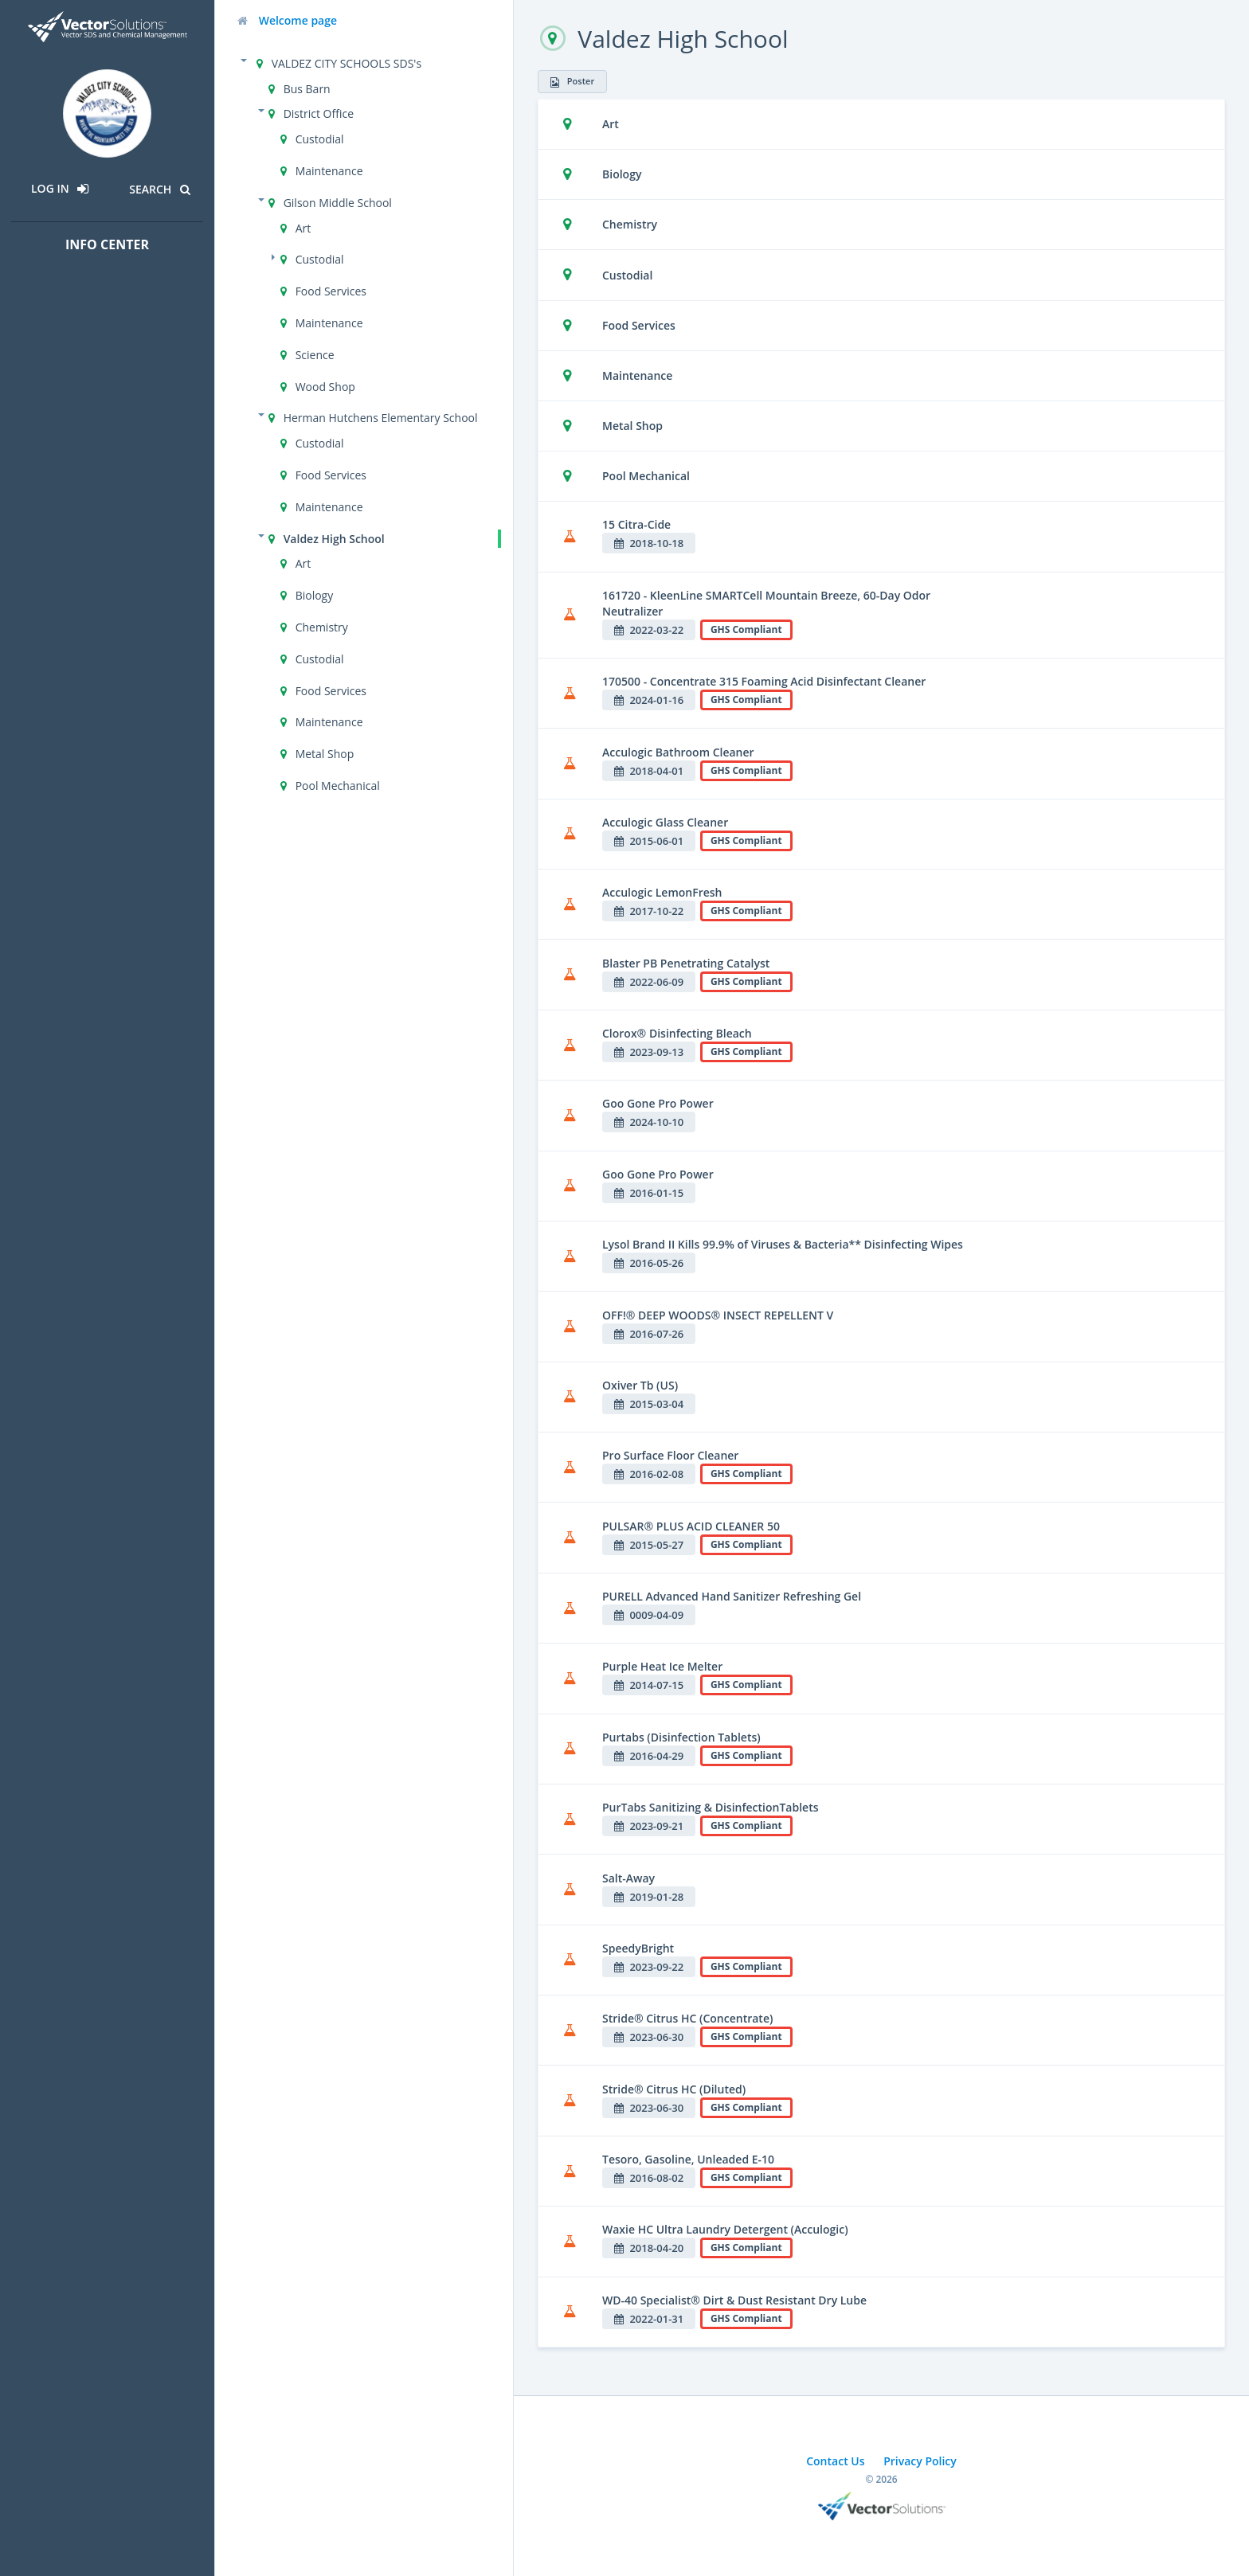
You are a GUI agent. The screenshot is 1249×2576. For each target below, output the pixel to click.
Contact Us (835, 2461)
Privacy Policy (920, 2461)
